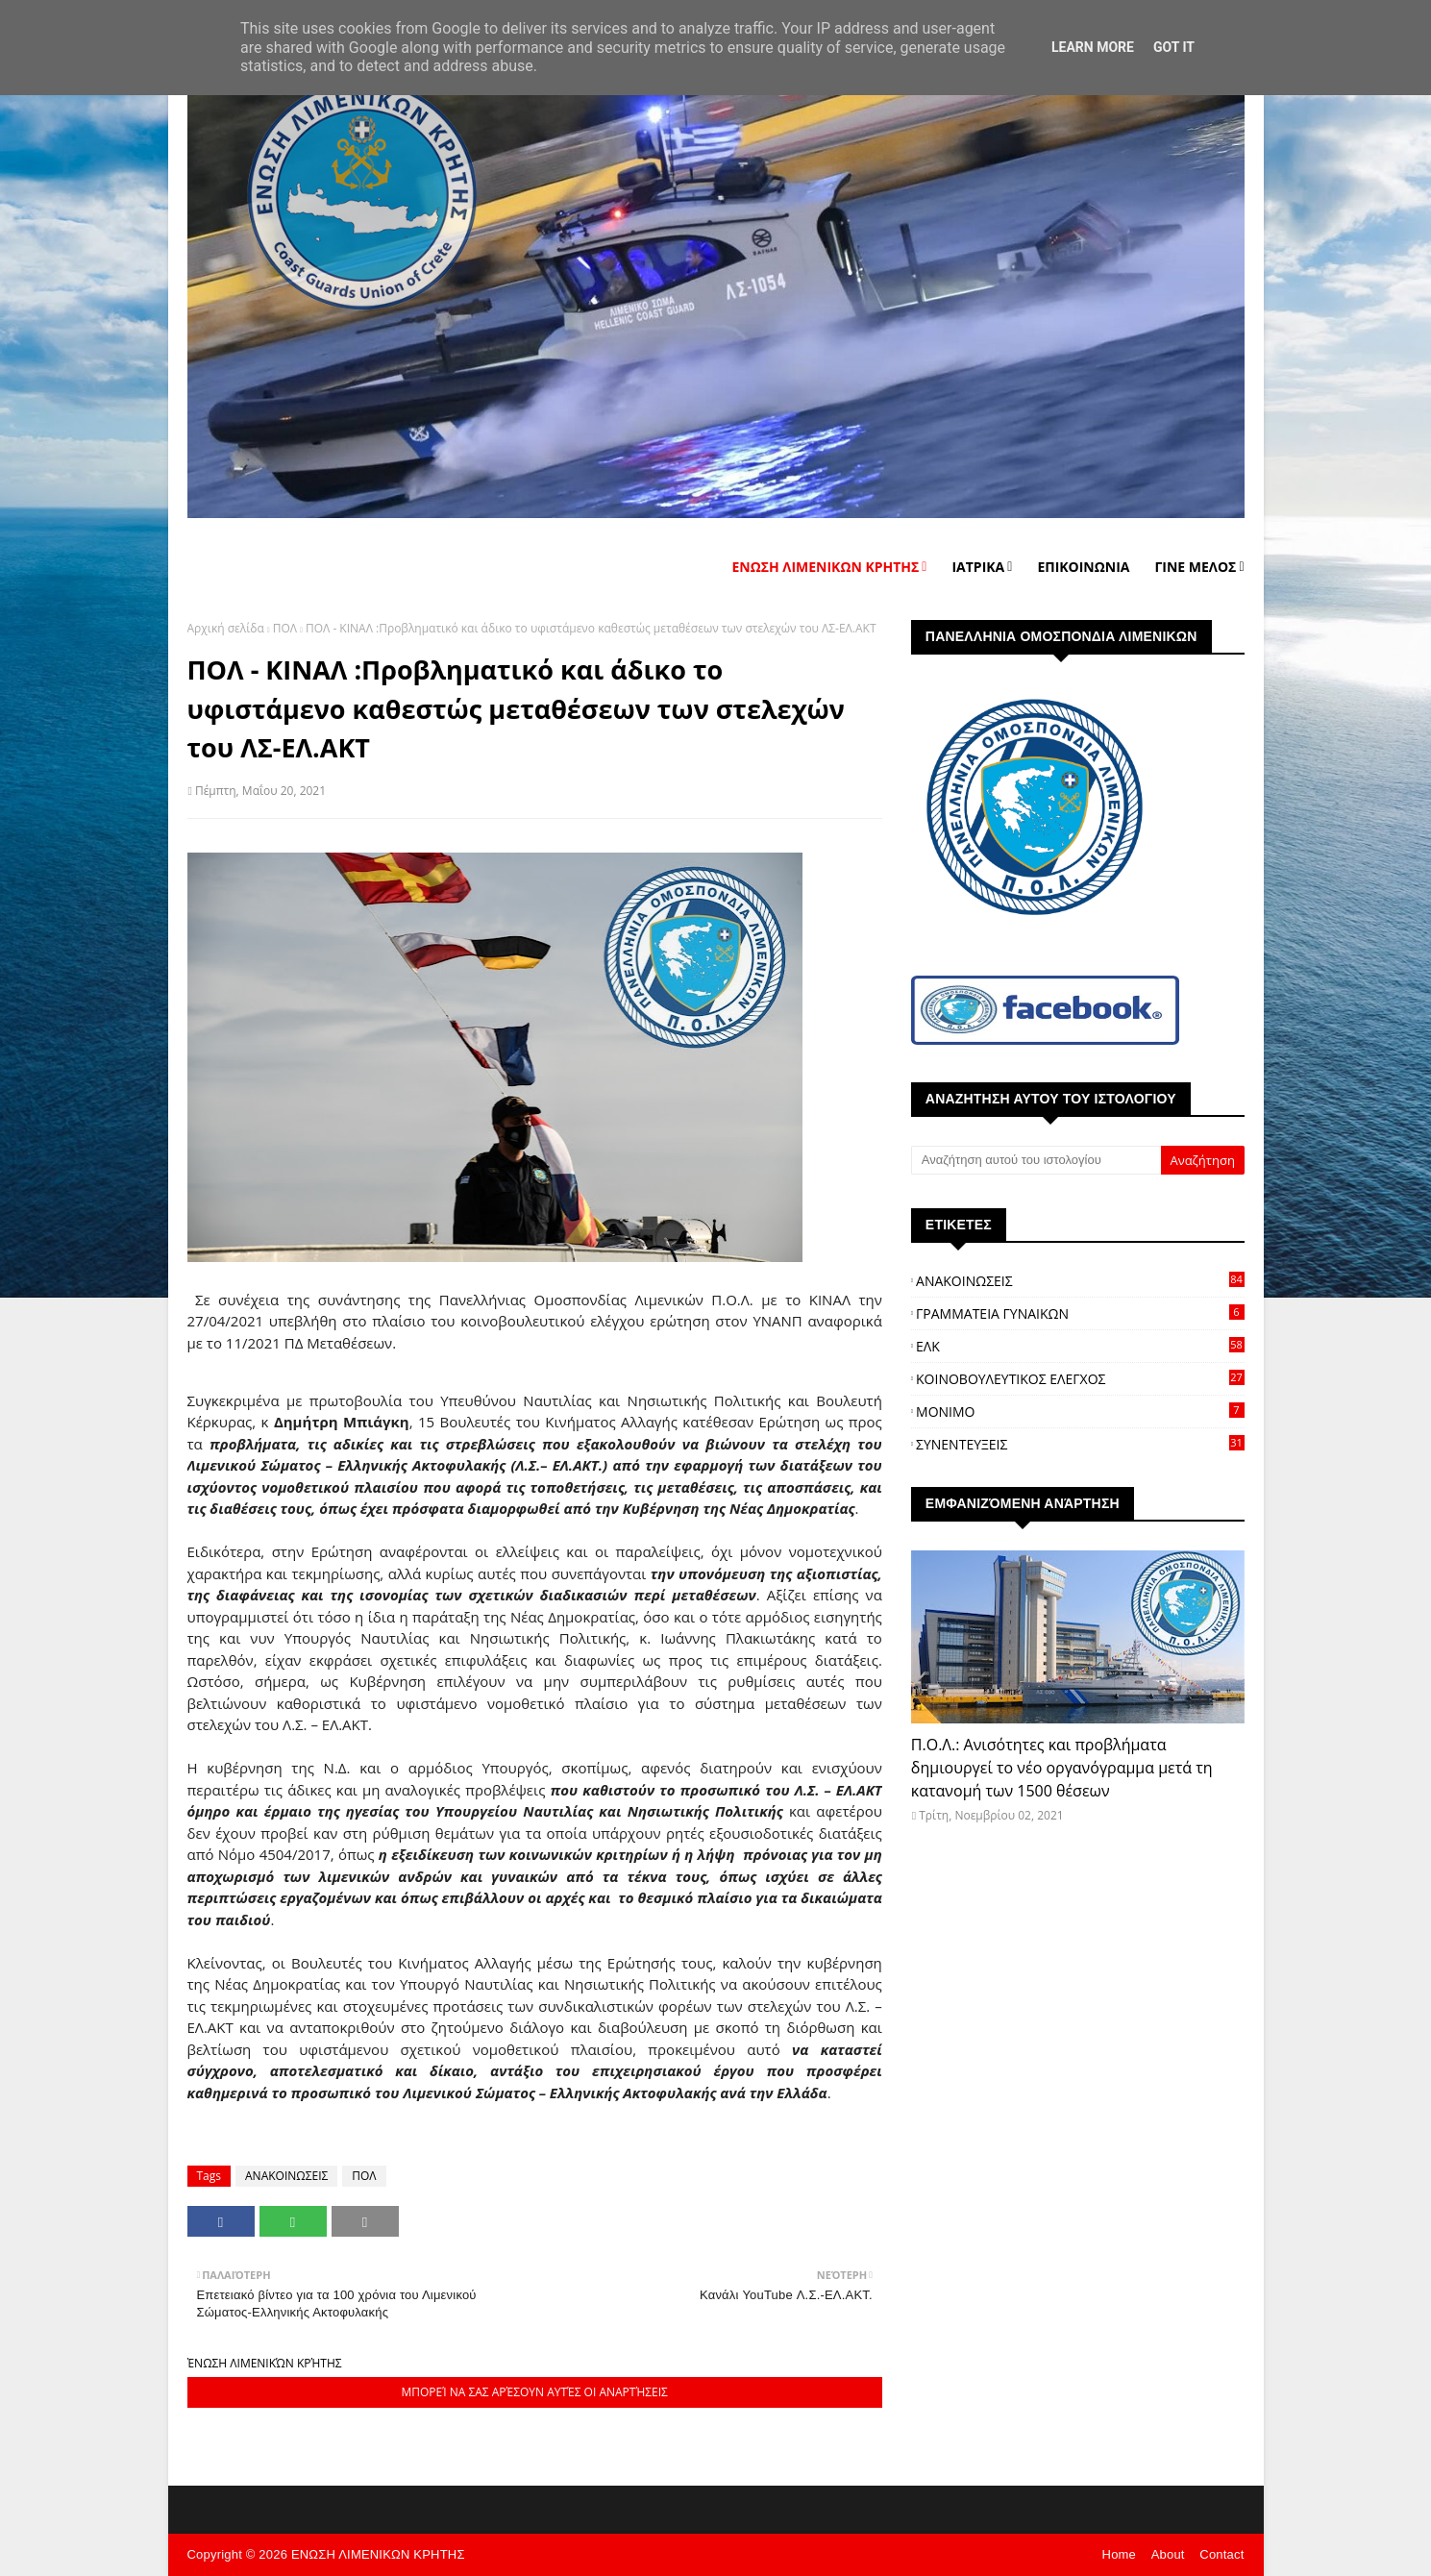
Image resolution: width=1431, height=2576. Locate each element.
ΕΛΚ (1080, 1346)
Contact (1221, 2554)
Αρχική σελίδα (225, 628)
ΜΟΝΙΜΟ (1080, 1411)
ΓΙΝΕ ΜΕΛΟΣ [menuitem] (1195, 566)
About (1168, 2554)
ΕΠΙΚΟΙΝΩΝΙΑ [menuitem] (1083, 566)
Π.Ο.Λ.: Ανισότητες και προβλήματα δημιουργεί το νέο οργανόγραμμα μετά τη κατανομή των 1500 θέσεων (1062, 1767)
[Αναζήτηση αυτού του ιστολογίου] (1036, 1160)
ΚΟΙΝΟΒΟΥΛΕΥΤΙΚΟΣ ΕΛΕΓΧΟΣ (1080, 1379)
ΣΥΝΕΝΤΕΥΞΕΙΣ (1080, 1444)
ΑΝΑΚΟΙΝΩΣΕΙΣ (286, 2175)
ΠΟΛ (285, 628)
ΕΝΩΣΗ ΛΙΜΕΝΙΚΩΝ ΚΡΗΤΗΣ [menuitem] (825, 566)
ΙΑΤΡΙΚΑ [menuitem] (977, 566)
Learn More (1092, 47)
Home (1119, 2554)
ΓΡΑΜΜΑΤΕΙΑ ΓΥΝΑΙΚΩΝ (1080, 1313)
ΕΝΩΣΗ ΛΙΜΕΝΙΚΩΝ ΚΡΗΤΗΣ (378, 2554)
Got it (1174, 47)
